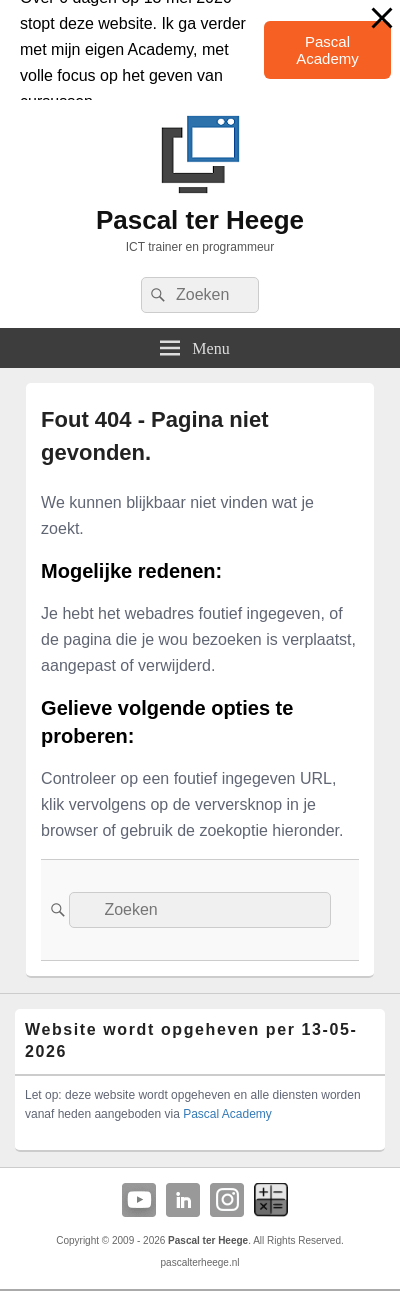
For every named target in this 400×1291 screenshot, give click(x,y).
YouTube (139, 1200)
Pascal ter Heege (200, 220)
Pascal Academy (327, 50)
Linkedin (183, 1200)
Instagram (227, 1200)
